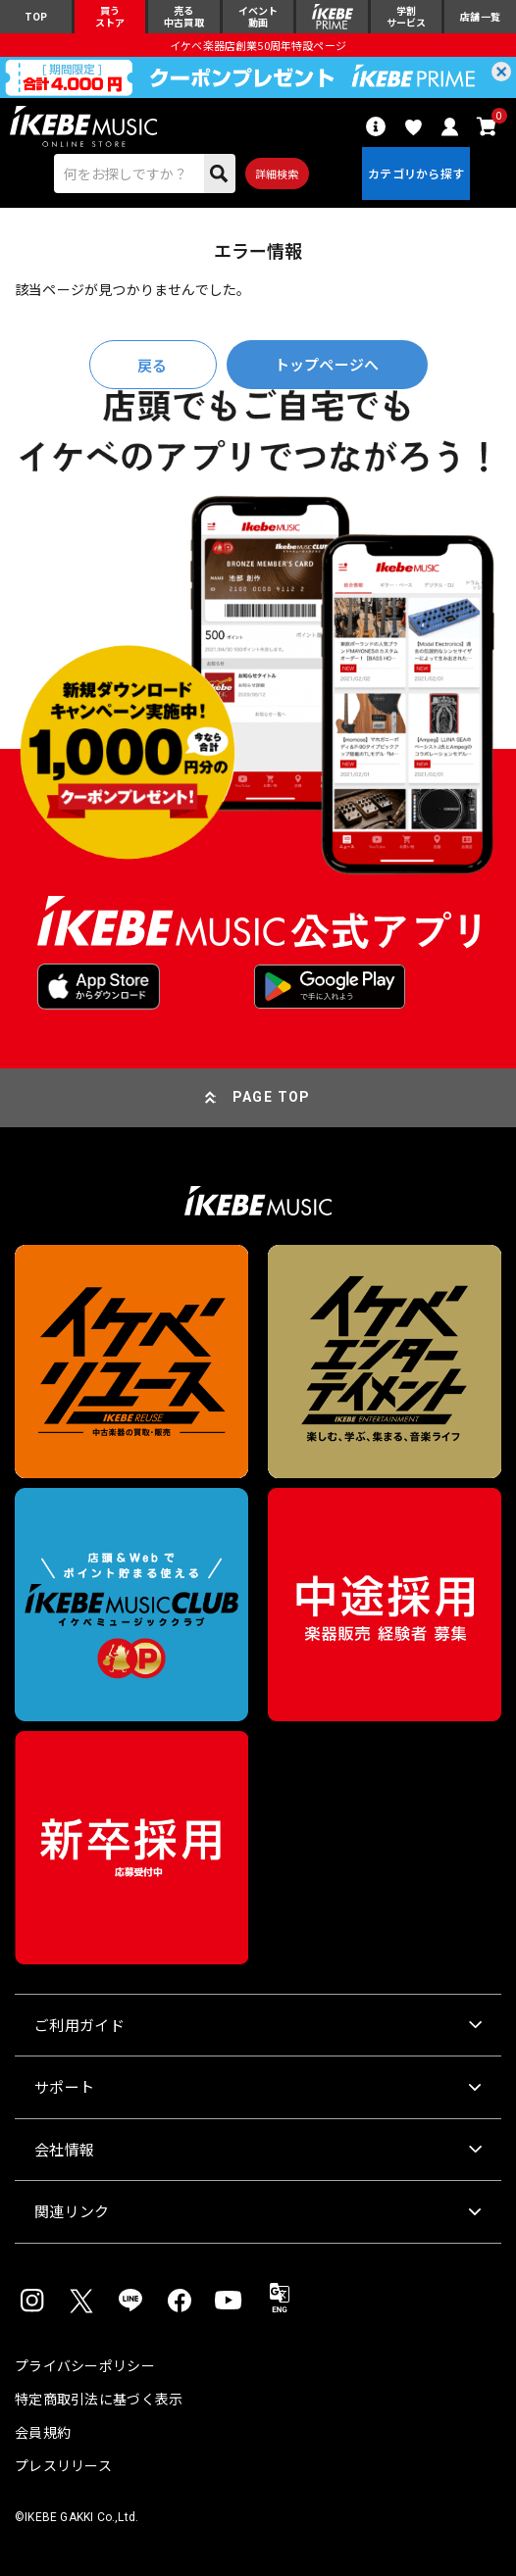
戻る (152, 365)
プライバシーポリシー (85, 2365)
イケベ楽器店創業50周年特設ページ (258, 45)
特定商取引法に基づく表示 (98, 2398)
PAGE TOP (271, 1097)
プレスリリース (63, 2465)
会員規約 (43, 2432)
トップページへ (327, 364)
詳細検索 (277, 173)
